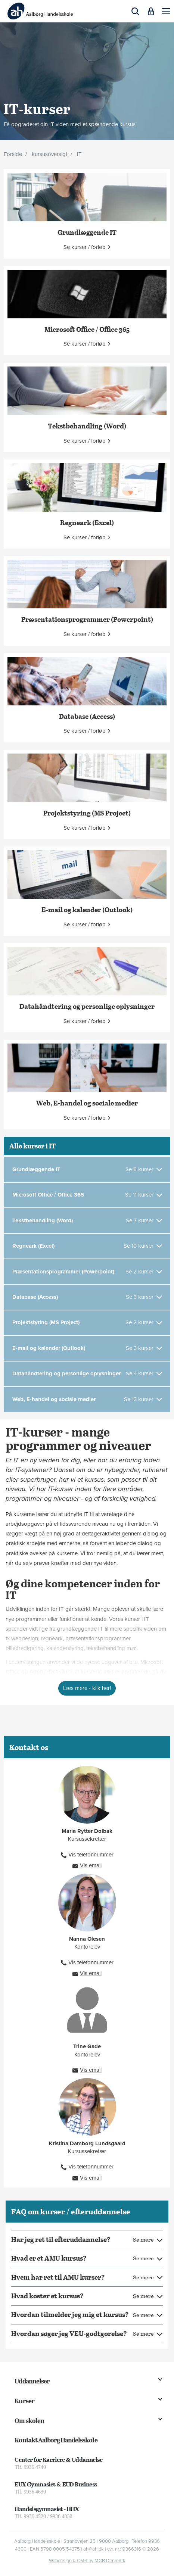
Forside (13, 154)
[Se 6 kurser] (143, 1169)
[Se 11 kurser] (143, 1195)
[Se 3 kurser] (144, 1297)
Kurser (24, 2400)
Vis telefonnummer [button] (91, 1854)
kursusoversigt (49, 154)
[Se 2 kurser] (143, 1272)
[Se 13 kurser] (143, 1399)
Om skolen (29, 2420)
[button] (166, 11)
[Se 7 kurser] (144, 1221)
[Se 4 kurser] (144, 1374)
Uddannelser (32, 2381)
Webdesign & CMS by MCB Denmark (87, 2561)
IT (79, 154)
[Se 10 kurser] (143, 1246)
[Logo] (40, 11)
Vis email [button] (91, 1865)
